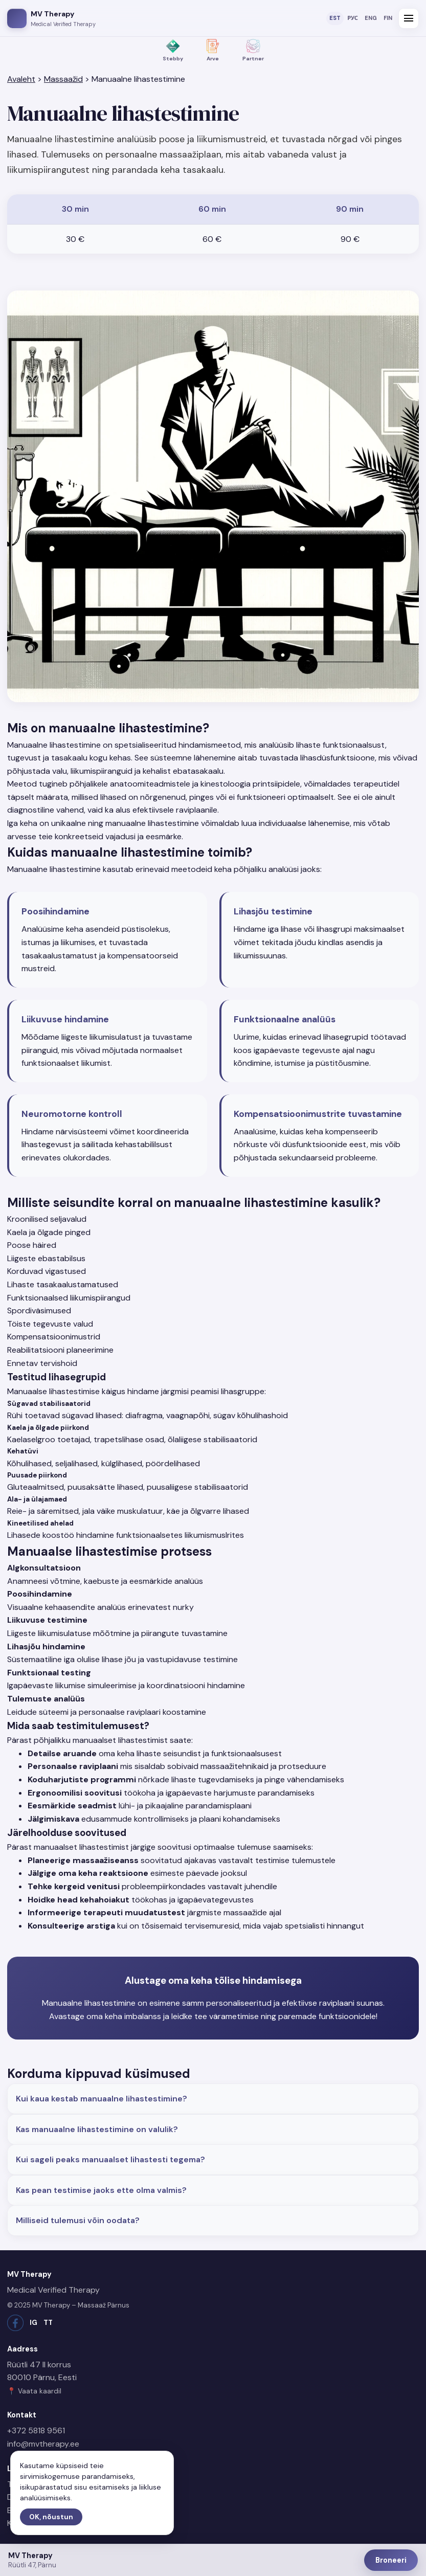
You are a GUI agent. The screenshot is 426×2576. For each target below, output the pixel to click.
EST (335, 17)
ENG (371, 17)
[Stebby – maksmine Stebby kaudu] (173, 51)
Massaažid (63, 79)
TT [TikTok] (48, 2322)
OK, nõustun (51, 2517)
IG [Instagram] (33, 2322)
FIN (388, 17)
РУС (352, 17)
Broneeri (391, 2560)
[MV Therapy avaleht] (51, 18)
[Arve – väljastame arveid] (212, 51)
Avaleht (21, 79)
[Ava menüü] (408, 18)
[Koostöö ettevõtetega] (253, 51)
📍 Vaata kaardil (34, 2391)
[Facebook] (15, 2323)
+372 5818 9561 (36, 2430)
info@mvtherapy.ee (43, 2443)
